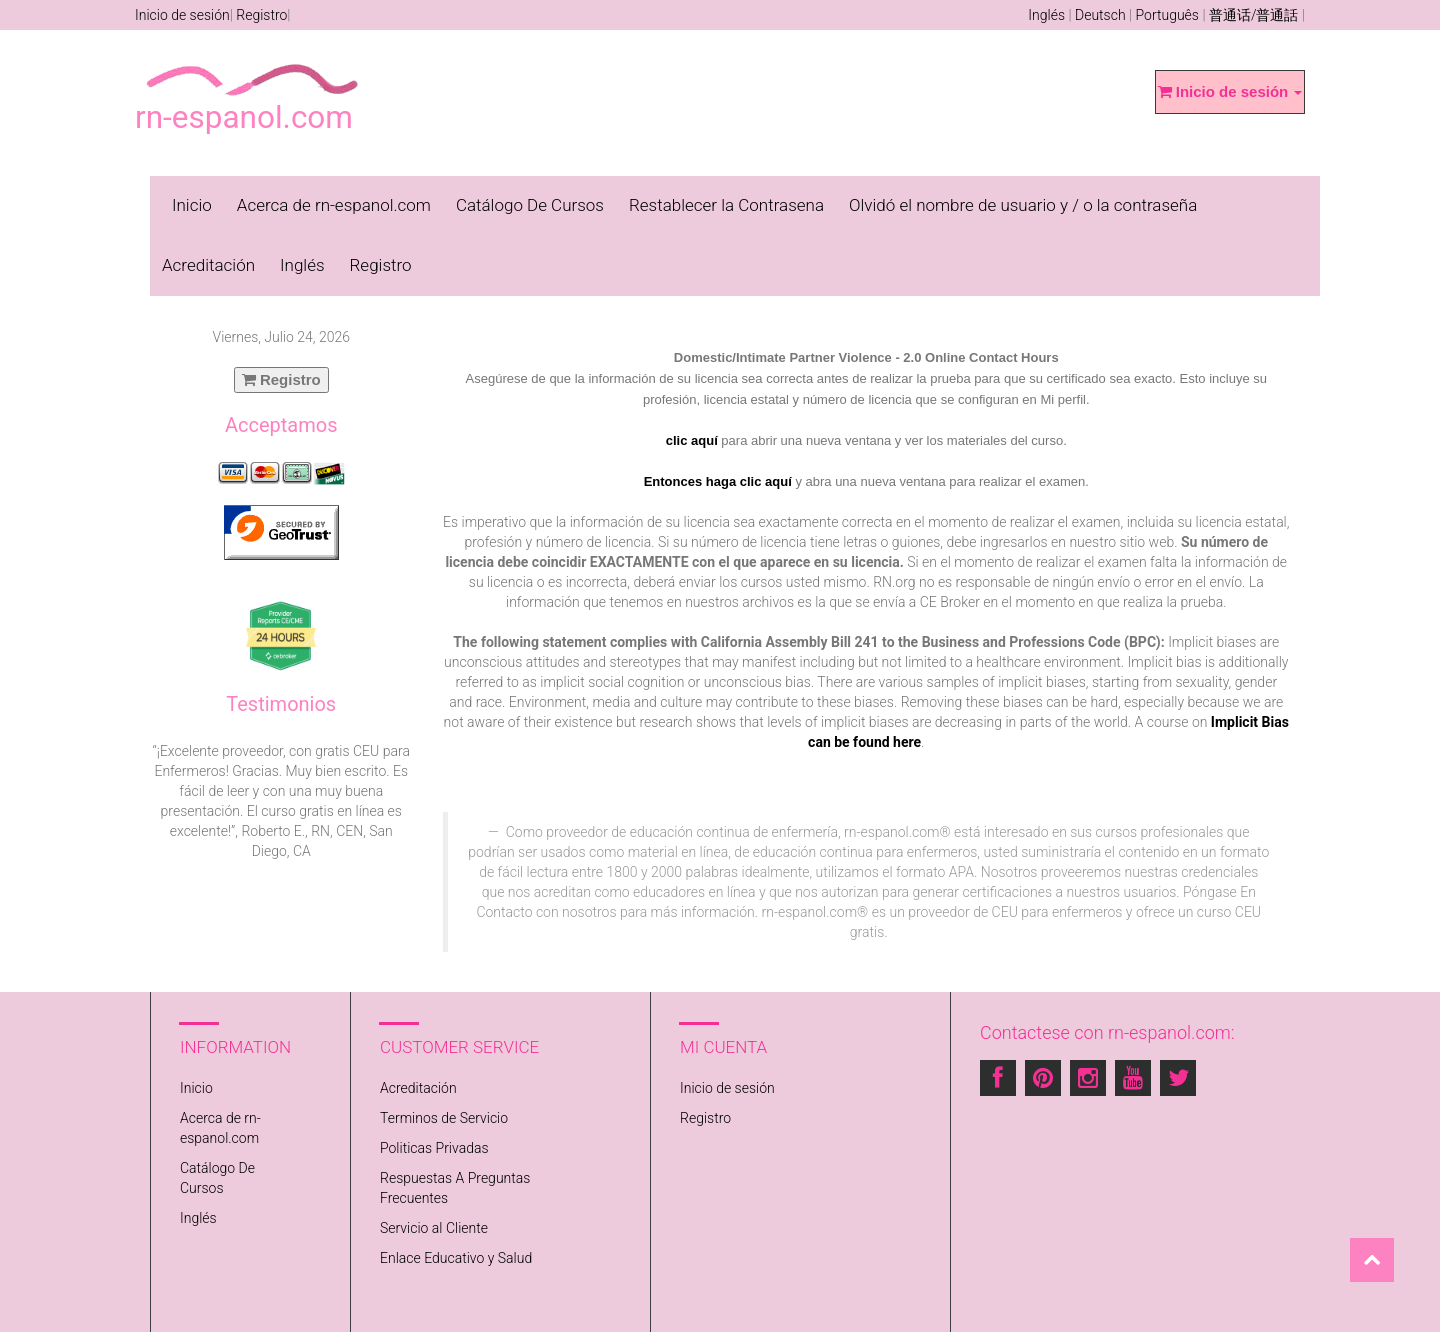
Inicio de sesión (182, 15)
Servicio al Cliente (434, 1228)
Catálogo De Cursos (530, 205)
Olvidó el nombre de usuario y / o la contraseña (1023, 205)
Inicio (192, 205)
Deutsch (1100, 15)
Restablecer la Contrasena (726, 205)
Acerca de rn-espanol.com (334, 205)
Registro (261, 15)
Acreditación (208, 265)
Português (1167, 15)
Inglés (1046, 15)
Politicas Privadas (434, 1148)
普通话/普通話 (1254, 15)
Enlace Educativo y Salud (456, 1258)
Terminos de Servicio (444, 1118)
